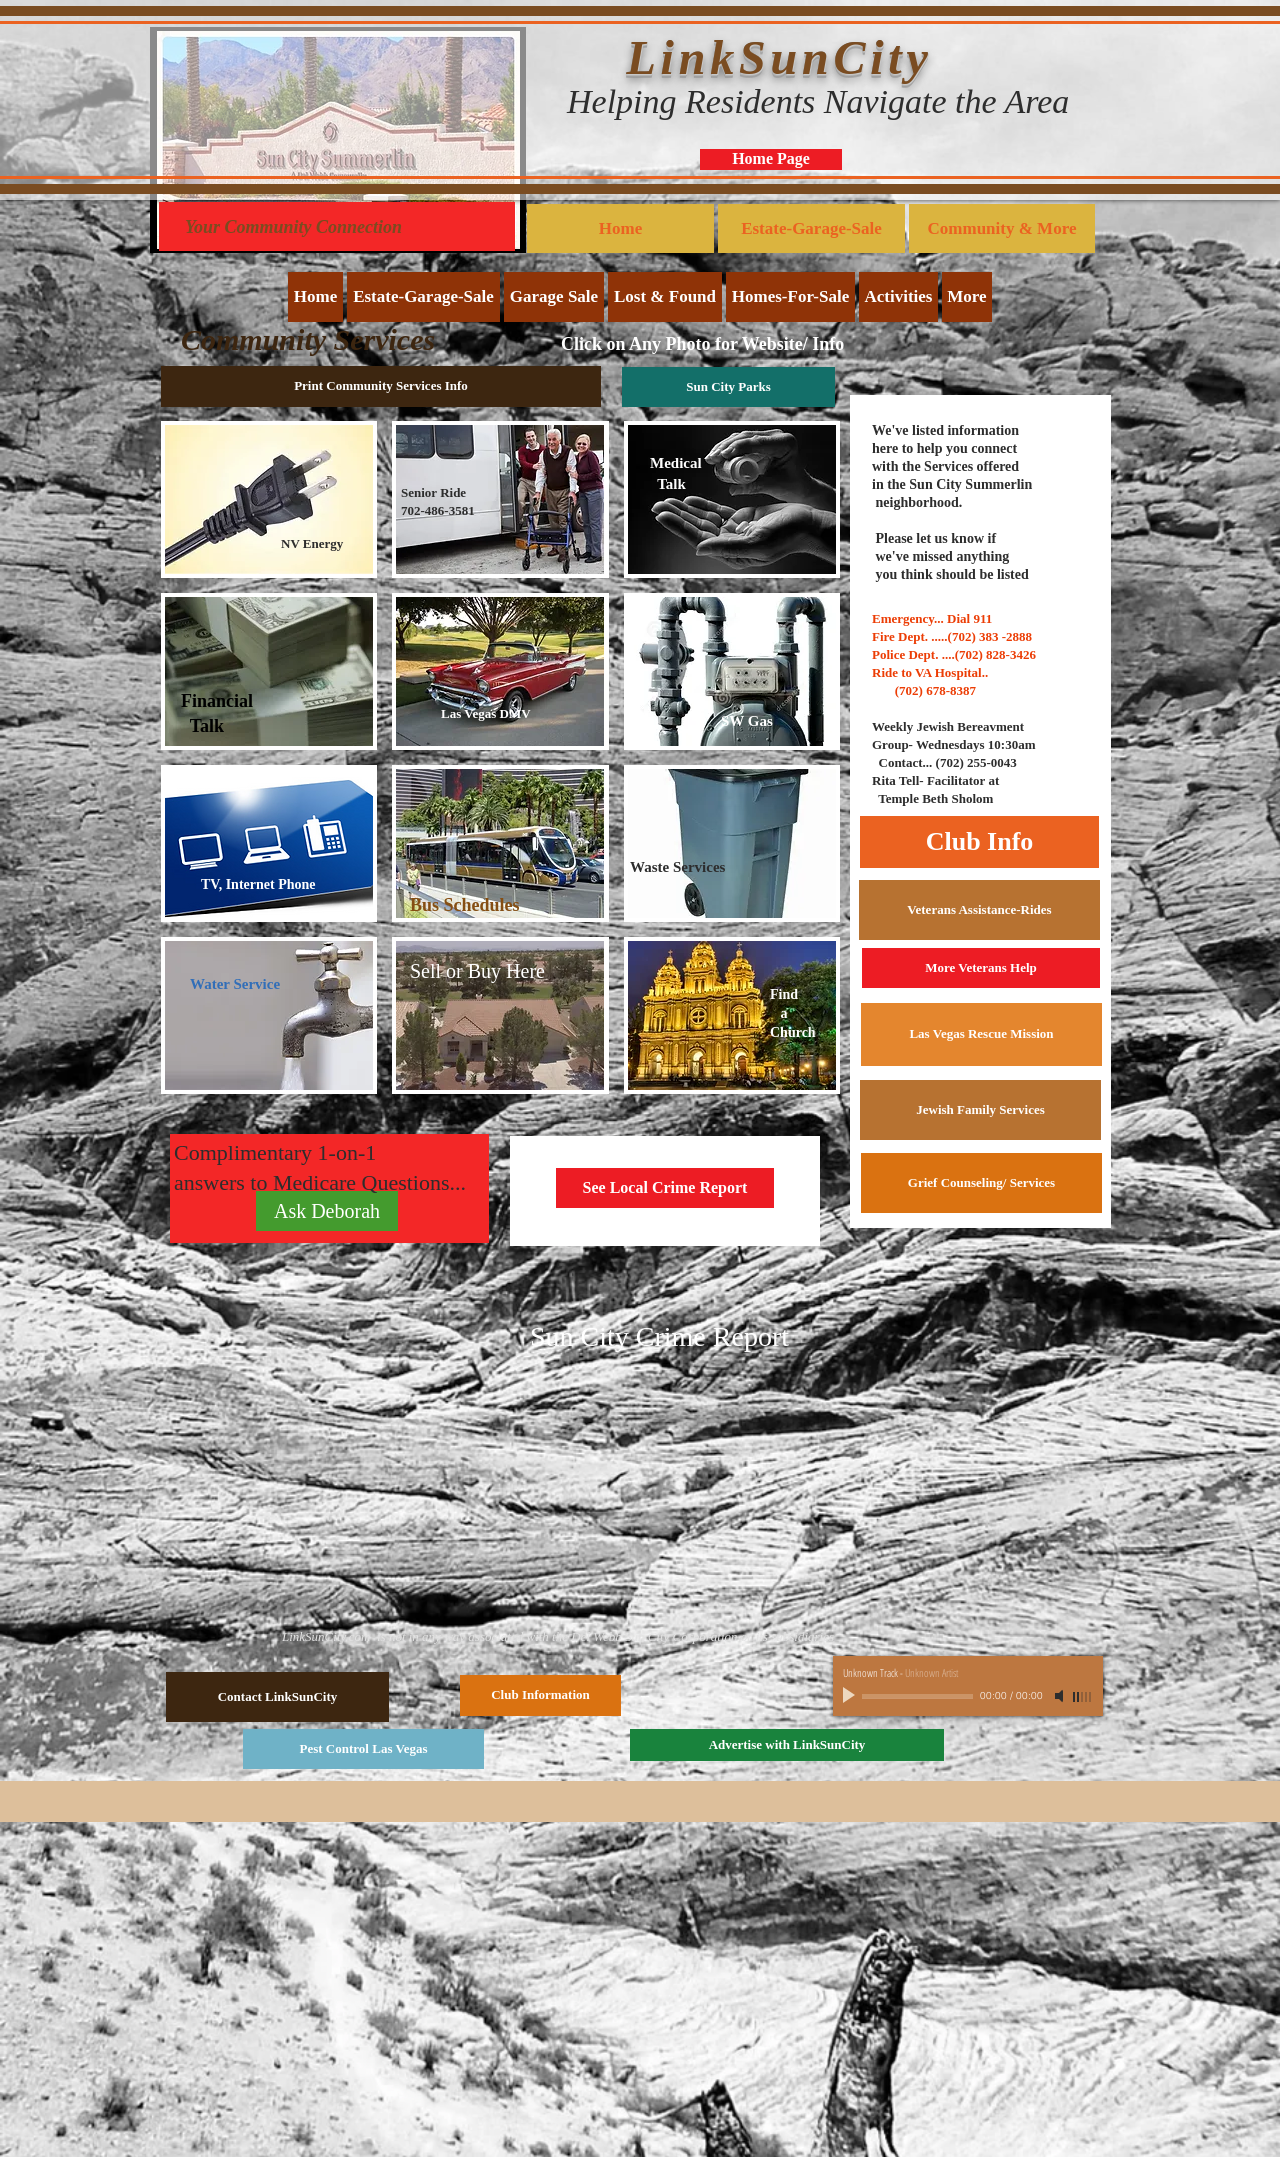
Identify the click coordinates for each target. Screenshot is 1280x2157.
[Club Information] (540, 1695)
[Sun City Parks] (728, 387)
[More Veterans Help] (981, 968)
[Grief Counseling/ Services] (981, 1183)
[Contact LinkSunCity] (277, 1697)
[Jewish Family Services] (980, 1110)
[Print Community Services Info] (381, 386)
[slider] (1083, 1697)
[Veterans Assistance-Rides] (979, 910)
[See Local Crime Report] (665, 1188)
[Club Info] (979, 842)
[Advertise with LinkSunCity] (787, 1745)
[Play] (851, 1696)
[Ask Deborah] (327, 1211)
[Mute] (1061, 1696)
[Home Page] (771, 159)
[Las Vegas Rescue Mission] (981, 1034)
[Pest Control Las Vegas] (363, 1749)
